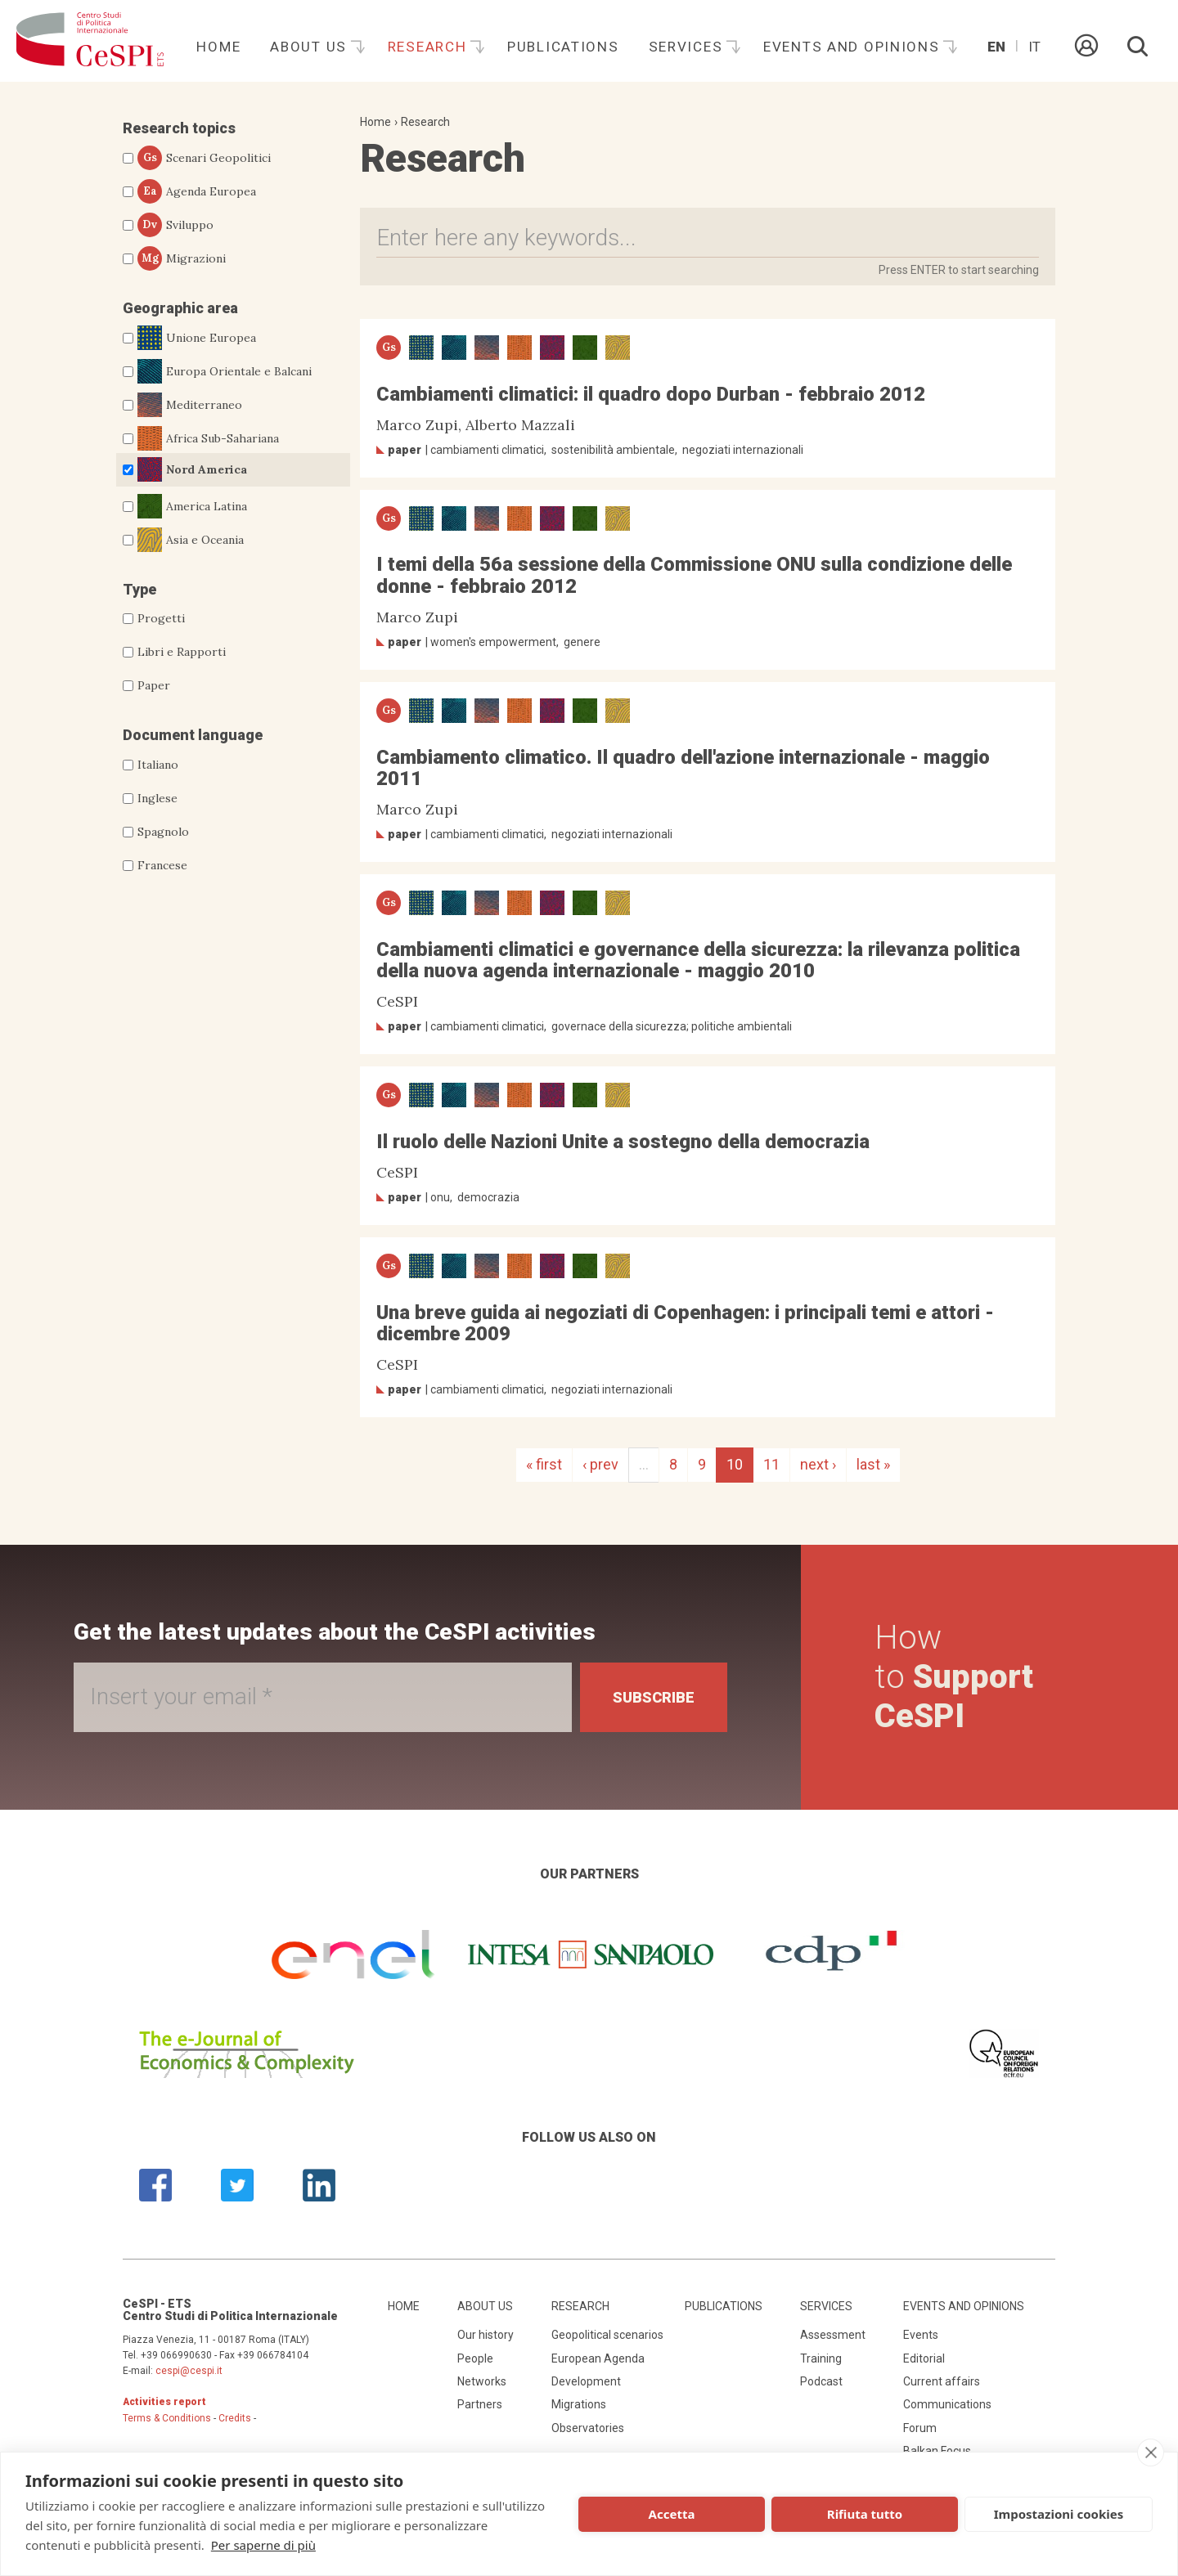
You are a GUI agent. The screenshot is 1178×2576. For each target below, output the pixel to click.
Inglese (157, 798)
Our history (485, 2334)
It (1034, 46)
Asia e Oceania (190, 539)
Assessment (833, 2334)
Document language (193, 734)
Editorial (924, 2358)
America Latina (192, 506)
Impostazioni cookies (1059, 2514)
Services (688, 46)
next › (818, 1464)
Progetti (161, 618)
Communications (947, 2404)
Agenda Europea (196, 191)
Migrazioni (181, 258)
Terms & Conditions (167, 2418)
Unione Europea (196, 337)
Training (821, 2358)
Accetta (672, 2514)
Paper (153, 685)
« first (544, 1464)
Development (586, 2381)
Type (139, 589)
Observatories (587, 2428)
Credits (234, 2418)
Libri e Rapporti (181, 651)
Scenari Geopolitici (204, 158)
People (475, 2358)
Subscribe (654, 1697)
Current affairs (941, 2381)
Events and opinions (853, 46)
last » (873, 1464)
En (996, 46)
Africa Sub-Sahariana (208, 438)
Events (920, 2334)
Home (218, 46)
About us (310, 46)
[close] (1150, 2452)
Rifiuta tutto (864, 2514)
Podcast (821, 2381)
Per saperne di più (263, 2545)
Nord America (192, 469)
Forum (920, 2428)
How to (954, 1676)
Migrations (578, 2404)
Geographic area (180, 307)
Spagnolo (163, 831)
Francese (162, 865)
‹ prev (600, 1464)
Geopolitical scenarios (607, 2334)
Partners (479, 2404)
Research (429, 46)
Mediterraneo (189, 405)
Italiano (157, 764)
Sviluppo (175, 225)
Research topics (179, 128)
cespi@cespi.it (189, 2370)
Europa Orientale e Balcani (224, 371)
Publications (563, 46)
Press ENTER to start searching (959, 269)
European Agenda (598, 2358)
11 (771, 1464)
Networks (481, 2381)
